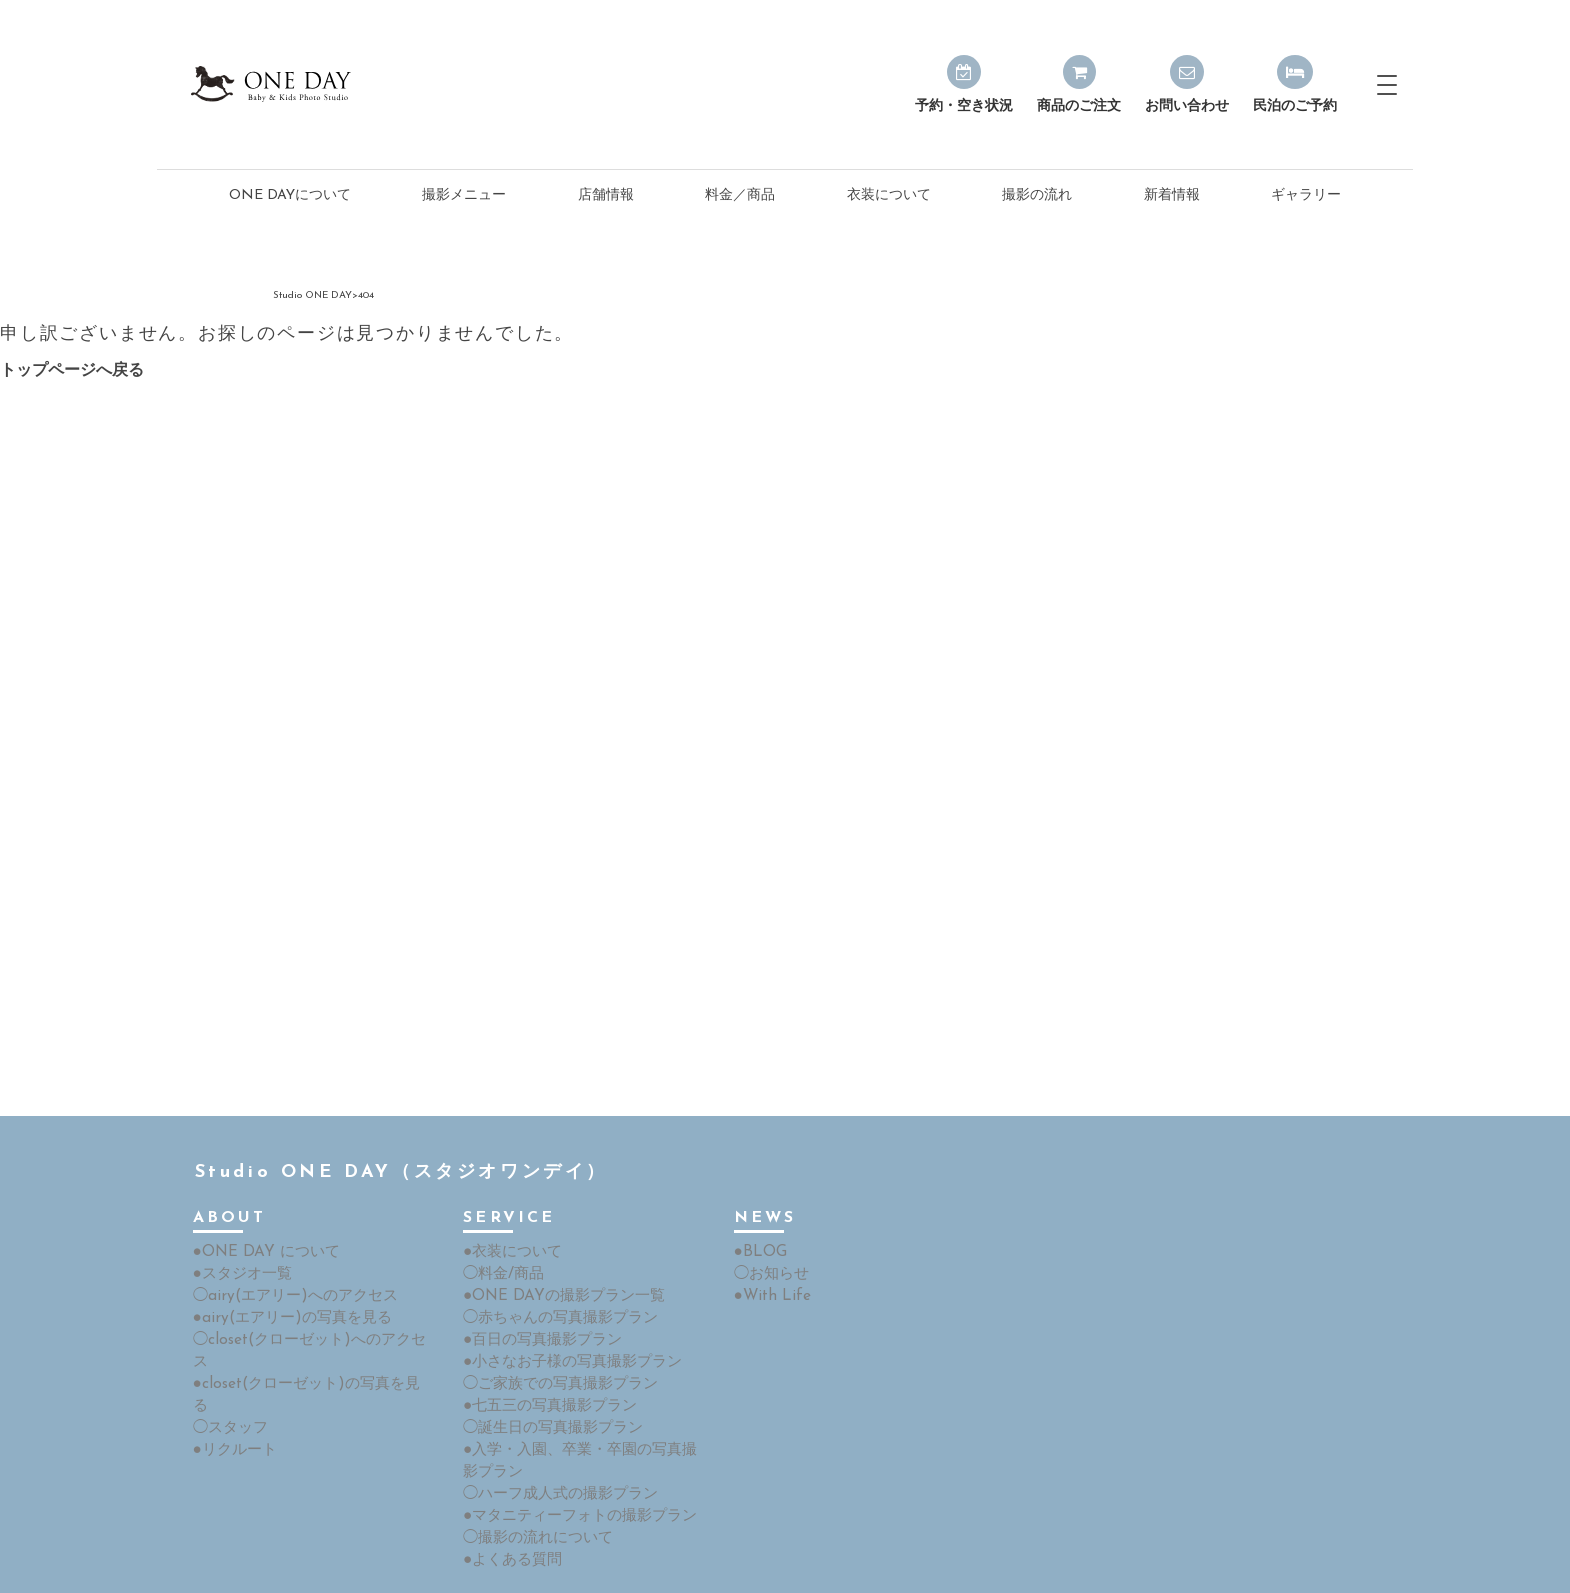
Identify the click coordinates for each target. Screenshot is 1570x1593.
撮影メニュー (464, 150)
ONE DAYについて (290, 150)
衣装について (889, 150)
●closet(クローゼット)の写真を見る (305, 1310)
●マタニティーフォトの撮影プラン (572, 1457)
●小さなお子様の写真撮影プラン (565, 1310)
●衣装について (509, 1205)
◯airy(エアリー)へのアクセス (287, 1247)
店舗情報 (606, 150)
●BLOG (758, 1205)
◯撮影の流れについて (533, 1478)
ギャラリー (1306, 150)
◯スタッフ (228, 1331)
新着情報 (1172, 150)
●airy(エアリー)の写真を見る (284, 1268)
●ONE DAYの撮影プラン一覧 (556, 1247)
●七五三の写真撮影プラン (544, 1352)
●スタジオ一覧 (239, 1226)
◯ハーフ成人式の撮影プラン (554, 1436)
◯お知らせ (769, 1226)
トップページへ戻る (72, 326)
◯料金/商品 (500, 1226)
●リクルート (232, 1352)
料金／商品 (740, 150)
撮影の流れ (1037, 150)
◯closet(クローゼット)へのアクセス (308, 1289)
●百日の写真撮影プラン (537, 1289)
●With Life (767, 1247)
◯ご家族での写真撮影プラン (554, 1331)
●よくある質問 (509, 1499)
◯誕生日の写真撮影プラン (547, 1373)
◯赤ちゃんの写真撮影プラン (554, 1268)
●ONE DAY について (260, 1205)
